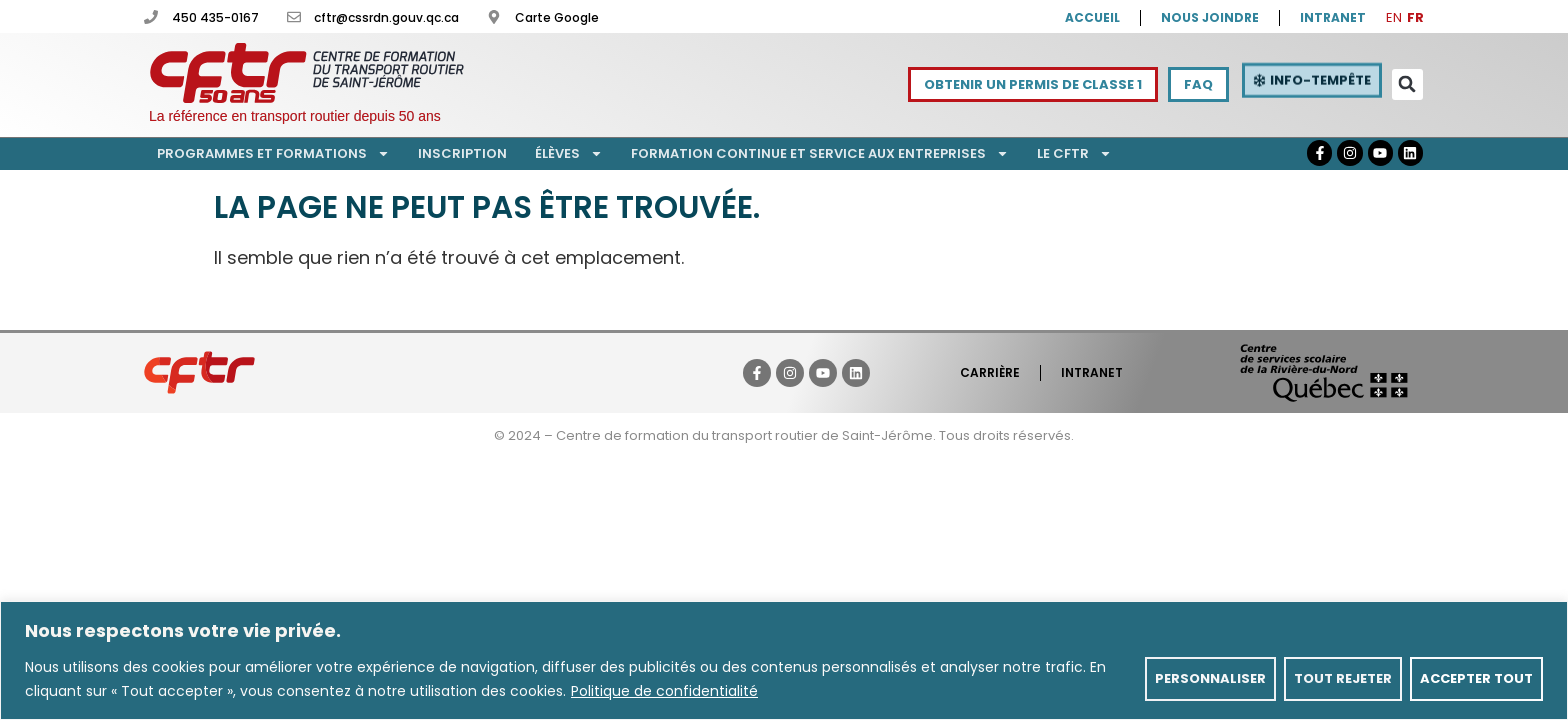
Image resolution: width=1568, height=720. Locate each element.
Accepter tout (1476, 678)
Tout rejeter (1343, 678)
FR (1415, 17)
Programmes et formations (273, 153)
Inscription (462, 153)
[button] (1407, 84)
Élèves (569, 153)
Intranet (1092, 372)
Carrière (990, 372)
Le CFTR (1074, 153)
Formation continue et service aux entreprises (820, 153)
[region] (784, 660)
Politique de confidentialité (664, 691)
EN (1394, 17)
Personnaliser (1210, 678)
